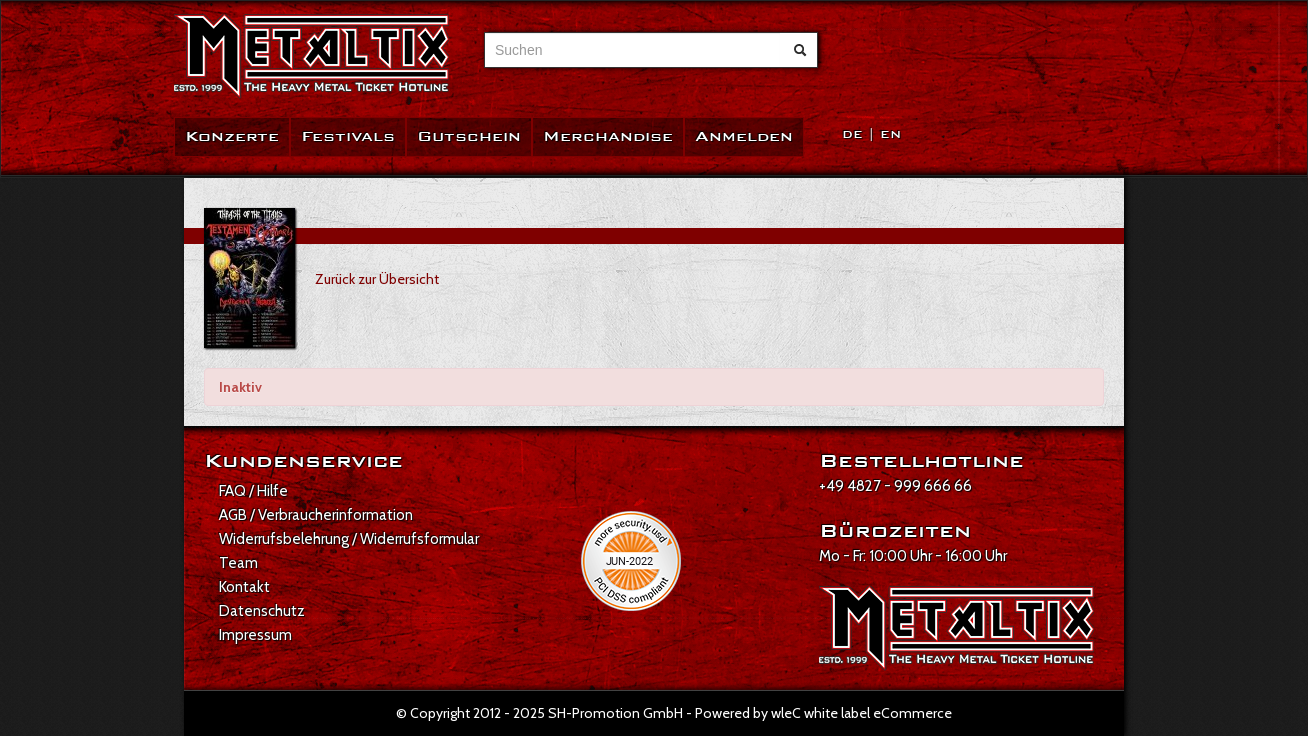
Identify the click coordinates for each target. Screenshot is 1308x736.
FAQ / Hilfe (253, 491)
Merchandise (608, 136)
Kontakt (244, 587)
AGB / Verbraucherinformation (316, 515)
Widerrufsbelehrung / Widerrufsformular (349, 539)
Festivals (348, 136)
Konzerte (232, 136)
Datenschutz (262, 611)
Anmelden (744, 136)
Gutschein (469, 136)
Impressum (255, 635)
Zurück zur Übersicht (377, 279)
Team (238, 563)
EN (890, 134)
